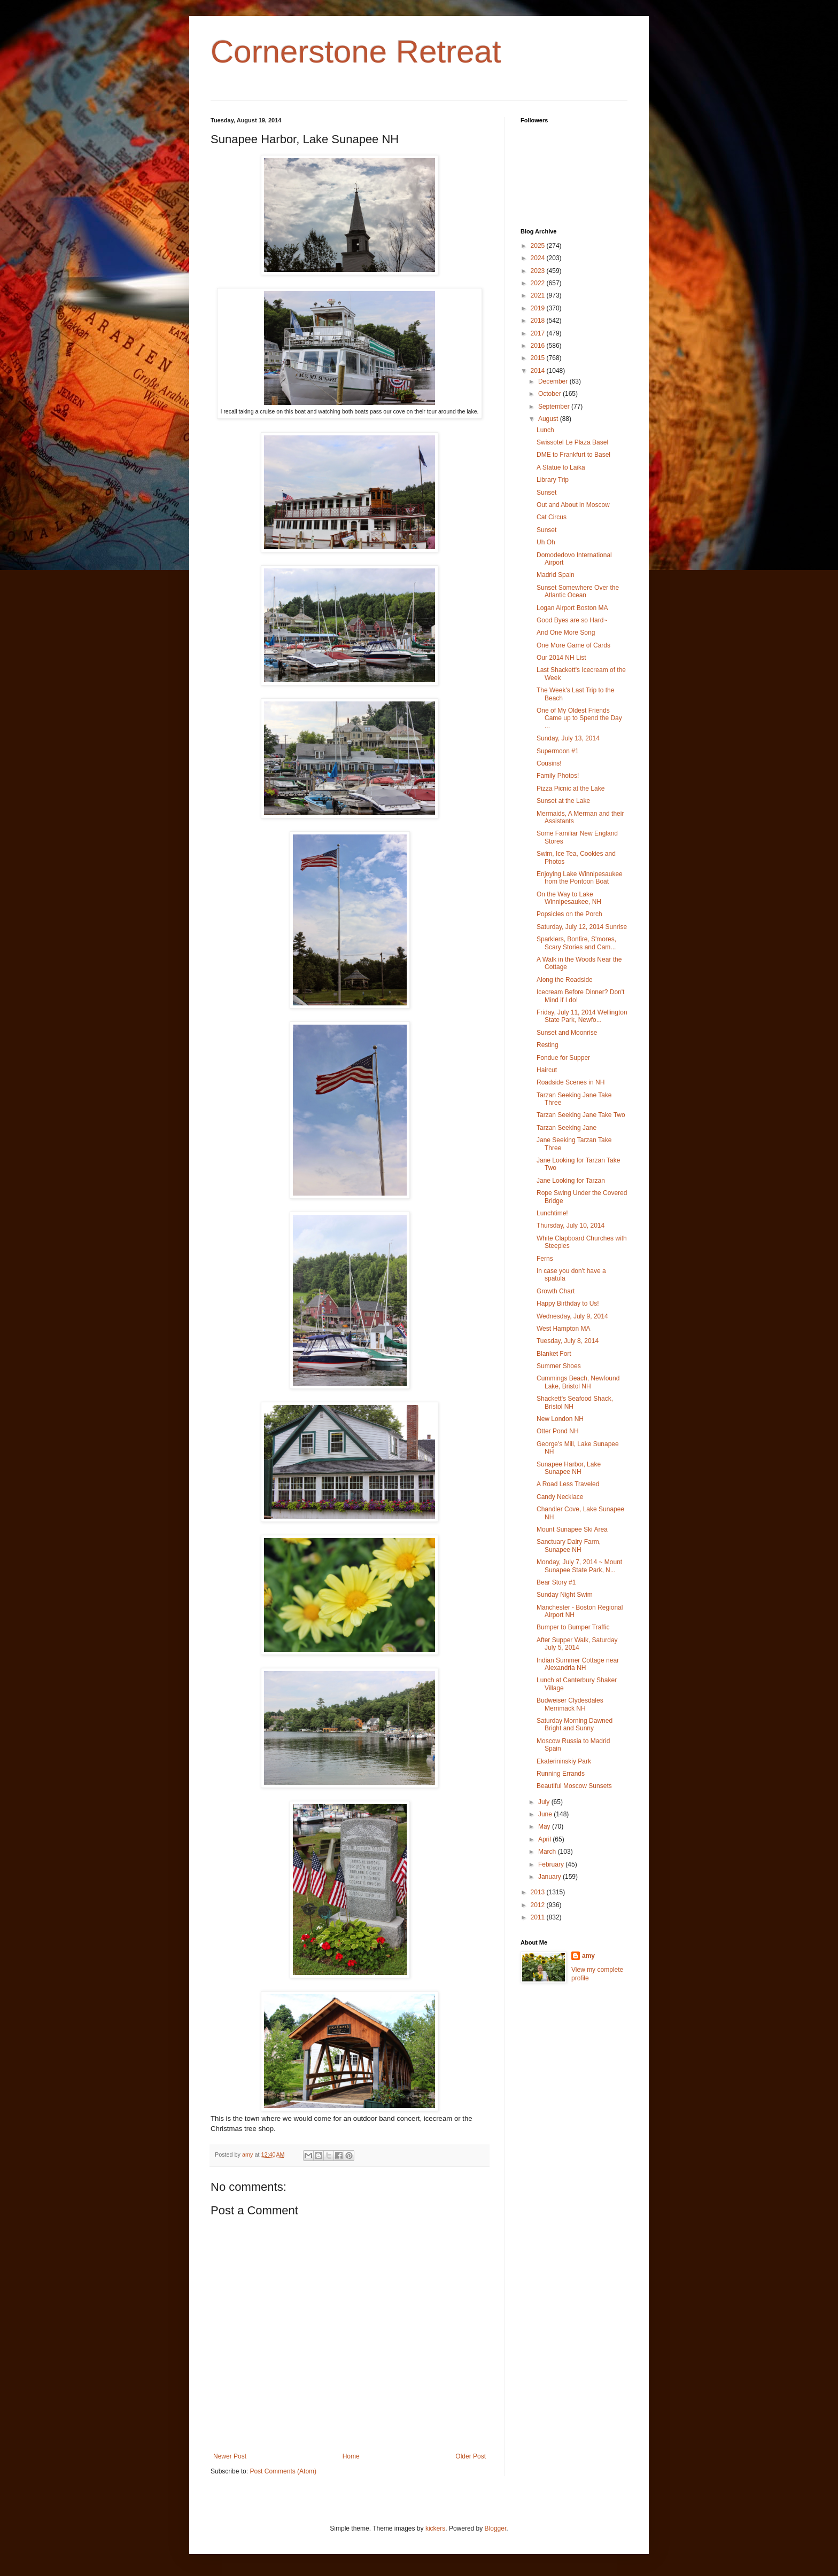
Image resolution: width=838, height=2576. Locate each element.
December (554, 381)
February (551, 1864)
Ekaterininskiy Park (564, 1761)
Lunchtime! (552, 1213)
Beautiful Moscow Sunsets (574, 1786)
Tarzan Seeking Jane (566, 1127)
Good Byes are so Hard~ (572, 620)
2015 (539, 358)
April (545, 1839)
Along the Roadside (565, 979)
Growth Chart (556, 1291)
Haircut (547, 1070)
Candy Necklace (560, 1497)
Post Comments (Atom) (283, 2471)
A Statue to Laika (561, 467)
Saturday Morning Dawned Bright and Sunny (574, 1724)
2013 (539, 1892)
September (554, 406)
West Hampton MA (563, 1328)
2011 (539, 1917)
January (550, 1876)
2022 (539, 283)
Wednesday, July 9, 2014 (572, 1316)
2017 (539, 333)
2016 (539, 345)
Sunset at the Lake (563, 801)
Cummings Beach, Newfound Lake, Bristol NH (578, 1382)
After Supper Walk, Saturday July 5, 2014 (577, 1643)
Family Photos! (558, 775)
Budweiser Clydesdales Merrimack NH (570, 1704)
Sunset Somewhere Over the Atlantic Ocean (578, 591)
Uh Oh (546, 542)
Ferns (545, 1258)
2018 (539, 320)
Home (351, 2456)
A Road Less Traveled (568, 1484)
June (546, 1814)
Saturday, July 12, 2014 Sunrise (582, 927)
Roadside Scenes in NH (570, 1082)
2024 (539, 258)
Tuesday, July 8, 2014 (568, 1341)
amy (588, 1956)
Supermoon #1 (558, 751)
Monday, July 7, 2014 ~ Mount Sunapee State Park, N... (579, 1565)
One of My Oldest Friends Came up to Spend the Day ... (579, 718)
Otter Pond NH (558, 1431)
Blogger (496, 2528)
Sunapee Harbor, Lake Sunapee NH (569, 1468)
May (545, 1826)
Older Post (470, 2456)
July (545, 1802)
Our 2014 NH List (561, 657)
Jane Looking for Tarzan (571, 1180)
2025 (539, 245)
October (550, 393)
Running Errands (561, 1773)
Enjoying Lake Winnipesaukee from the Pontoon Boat (580, 877)
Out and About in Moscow (573, 505)
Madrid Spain (556, 575)
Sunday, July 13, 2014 (568, 738)
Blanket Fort (554, 1353)
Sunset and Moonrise (567, 1032)
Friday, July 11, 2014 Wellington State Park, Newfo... (582, 1016)
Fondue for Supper (563, 1057)
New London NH (560, 1419)
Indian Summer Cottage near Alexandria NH (578, 1664)
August (549, 419)
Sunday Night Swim (565, 1594)
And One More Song (566, 632)
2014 (539, 370)
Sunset (546, 492)
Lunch (545, 430)
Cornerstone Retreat (356, 51)
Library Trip (553, 479)
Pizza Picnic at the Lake (570, 788)
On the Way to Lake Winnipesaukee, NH (569, 898)
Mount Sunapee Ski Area (572, 1529)
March (548, 1851)
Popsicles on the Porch (569, 914)
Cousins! (549, 763)
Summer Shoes (559, 1366)
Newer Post (229, 2456)
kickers (435, 2528)
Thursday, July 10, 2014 (570, 1225)
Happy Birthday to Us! (568, 1303)
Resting (547, 1045)
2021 (539, 295)
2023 (539, 271)
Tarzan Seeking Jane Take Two (581, 1115)
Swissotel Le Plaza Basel (572, 442)
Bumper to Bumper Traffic (573, 1627)
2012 (539, 1905)
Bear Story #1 (556, 1582)
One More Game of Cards (573, 645)
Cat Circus (552, 517)
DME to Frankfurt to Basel (573, 454)
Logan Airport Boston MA (572, 608)
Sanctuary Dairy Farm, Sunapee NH (569, 1545)
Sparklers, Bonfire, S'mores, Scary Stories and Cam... (576, 942)
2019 (539, 308)
